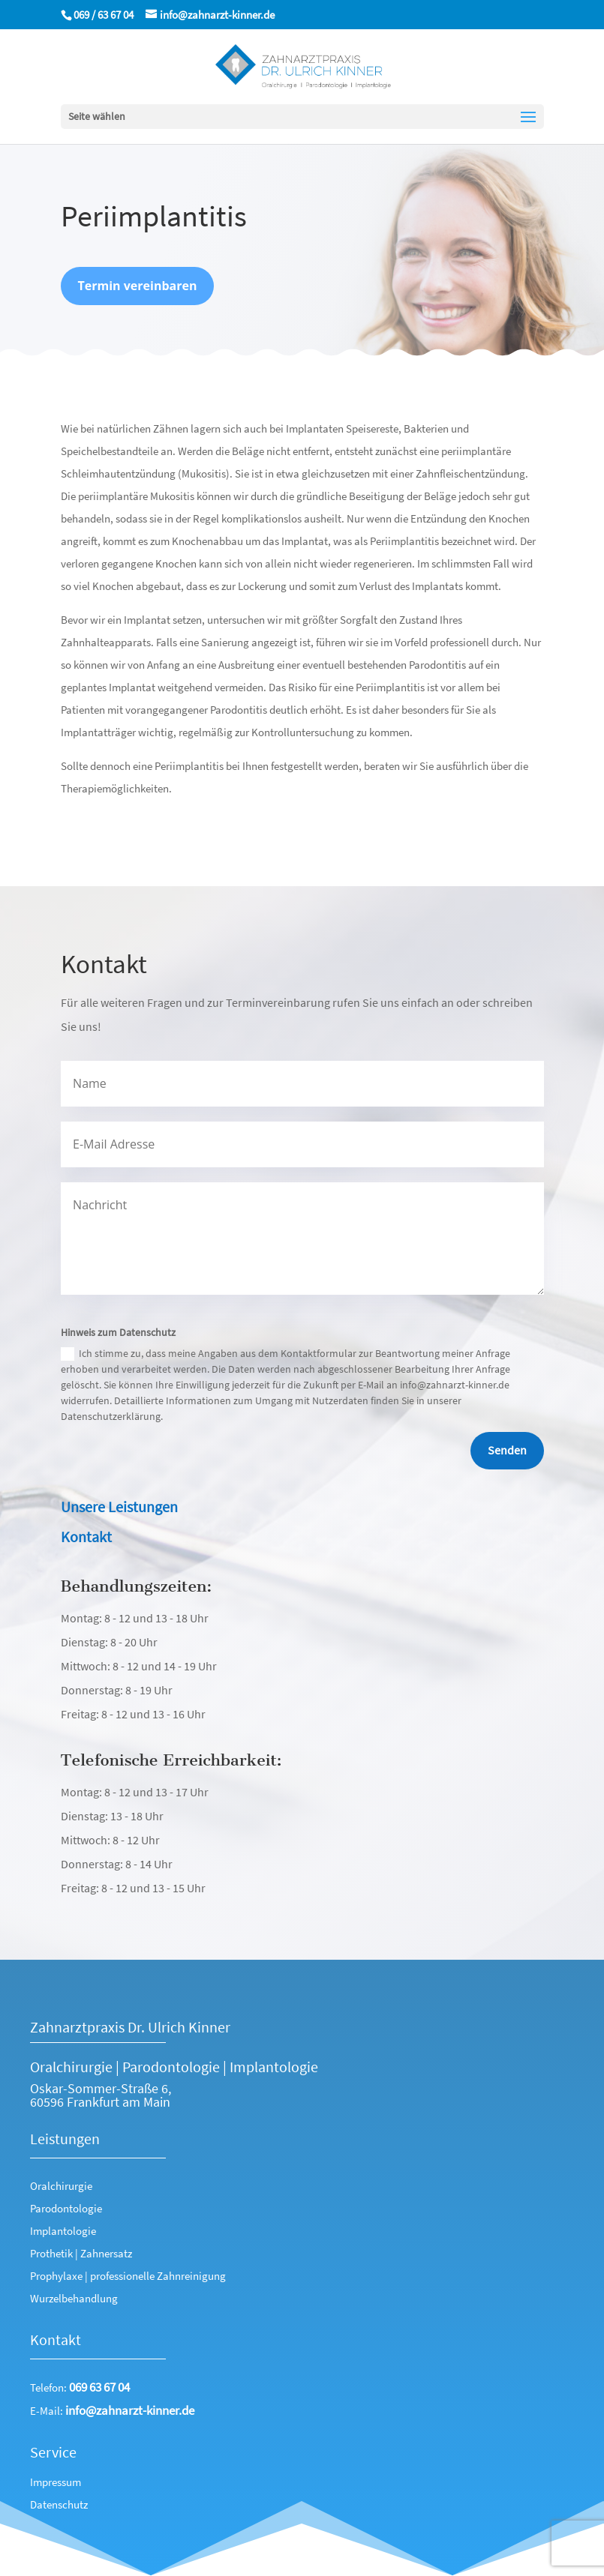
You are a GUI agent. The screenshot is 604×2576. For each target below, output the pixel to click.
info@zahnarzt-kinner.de (129, 2410)
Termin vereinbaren (137, 294)
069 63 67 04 (99, 2387)
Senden (507, 1449)
